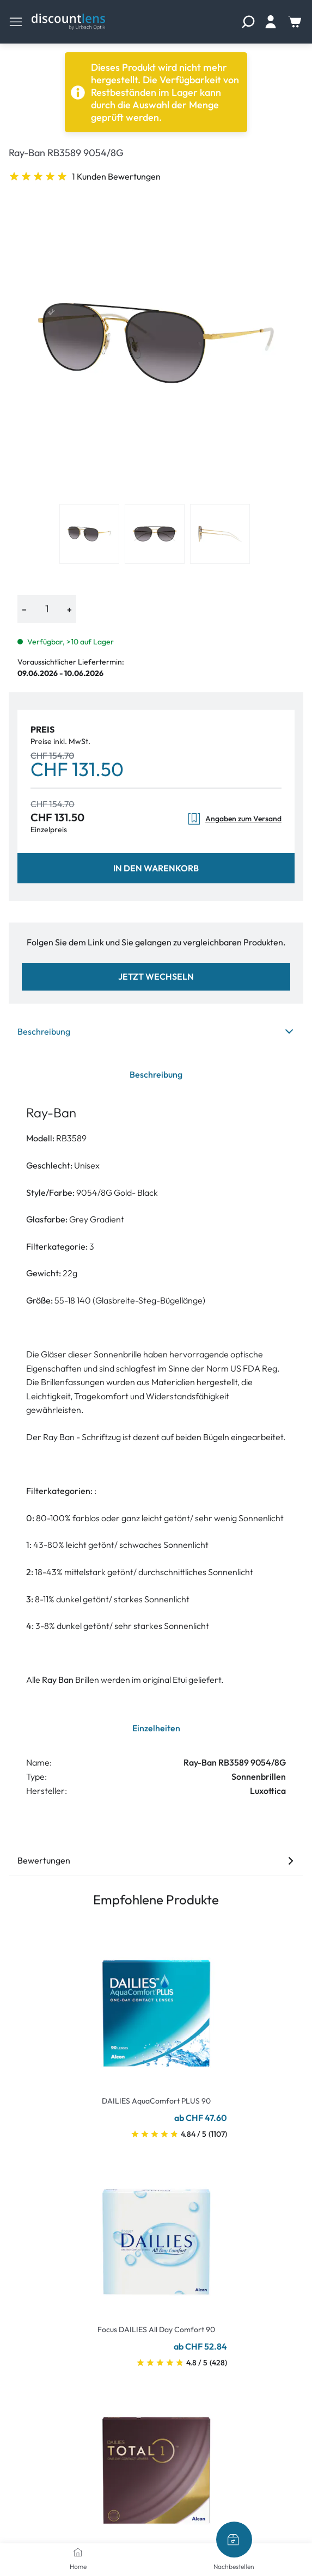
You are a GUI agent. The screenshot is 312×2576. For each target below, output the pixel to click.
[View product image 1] (89, 534)
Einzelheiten (156, 1728)
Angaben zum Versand (234, 819)
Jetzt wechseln (156, 976)
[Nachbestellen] (234, 2539)
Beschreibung (156, 1031)
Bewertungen (156, 1860)
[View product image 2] (155, 534)
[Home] (77, 2552)
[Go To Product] (156, 2006)
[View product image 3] (220, 534)
